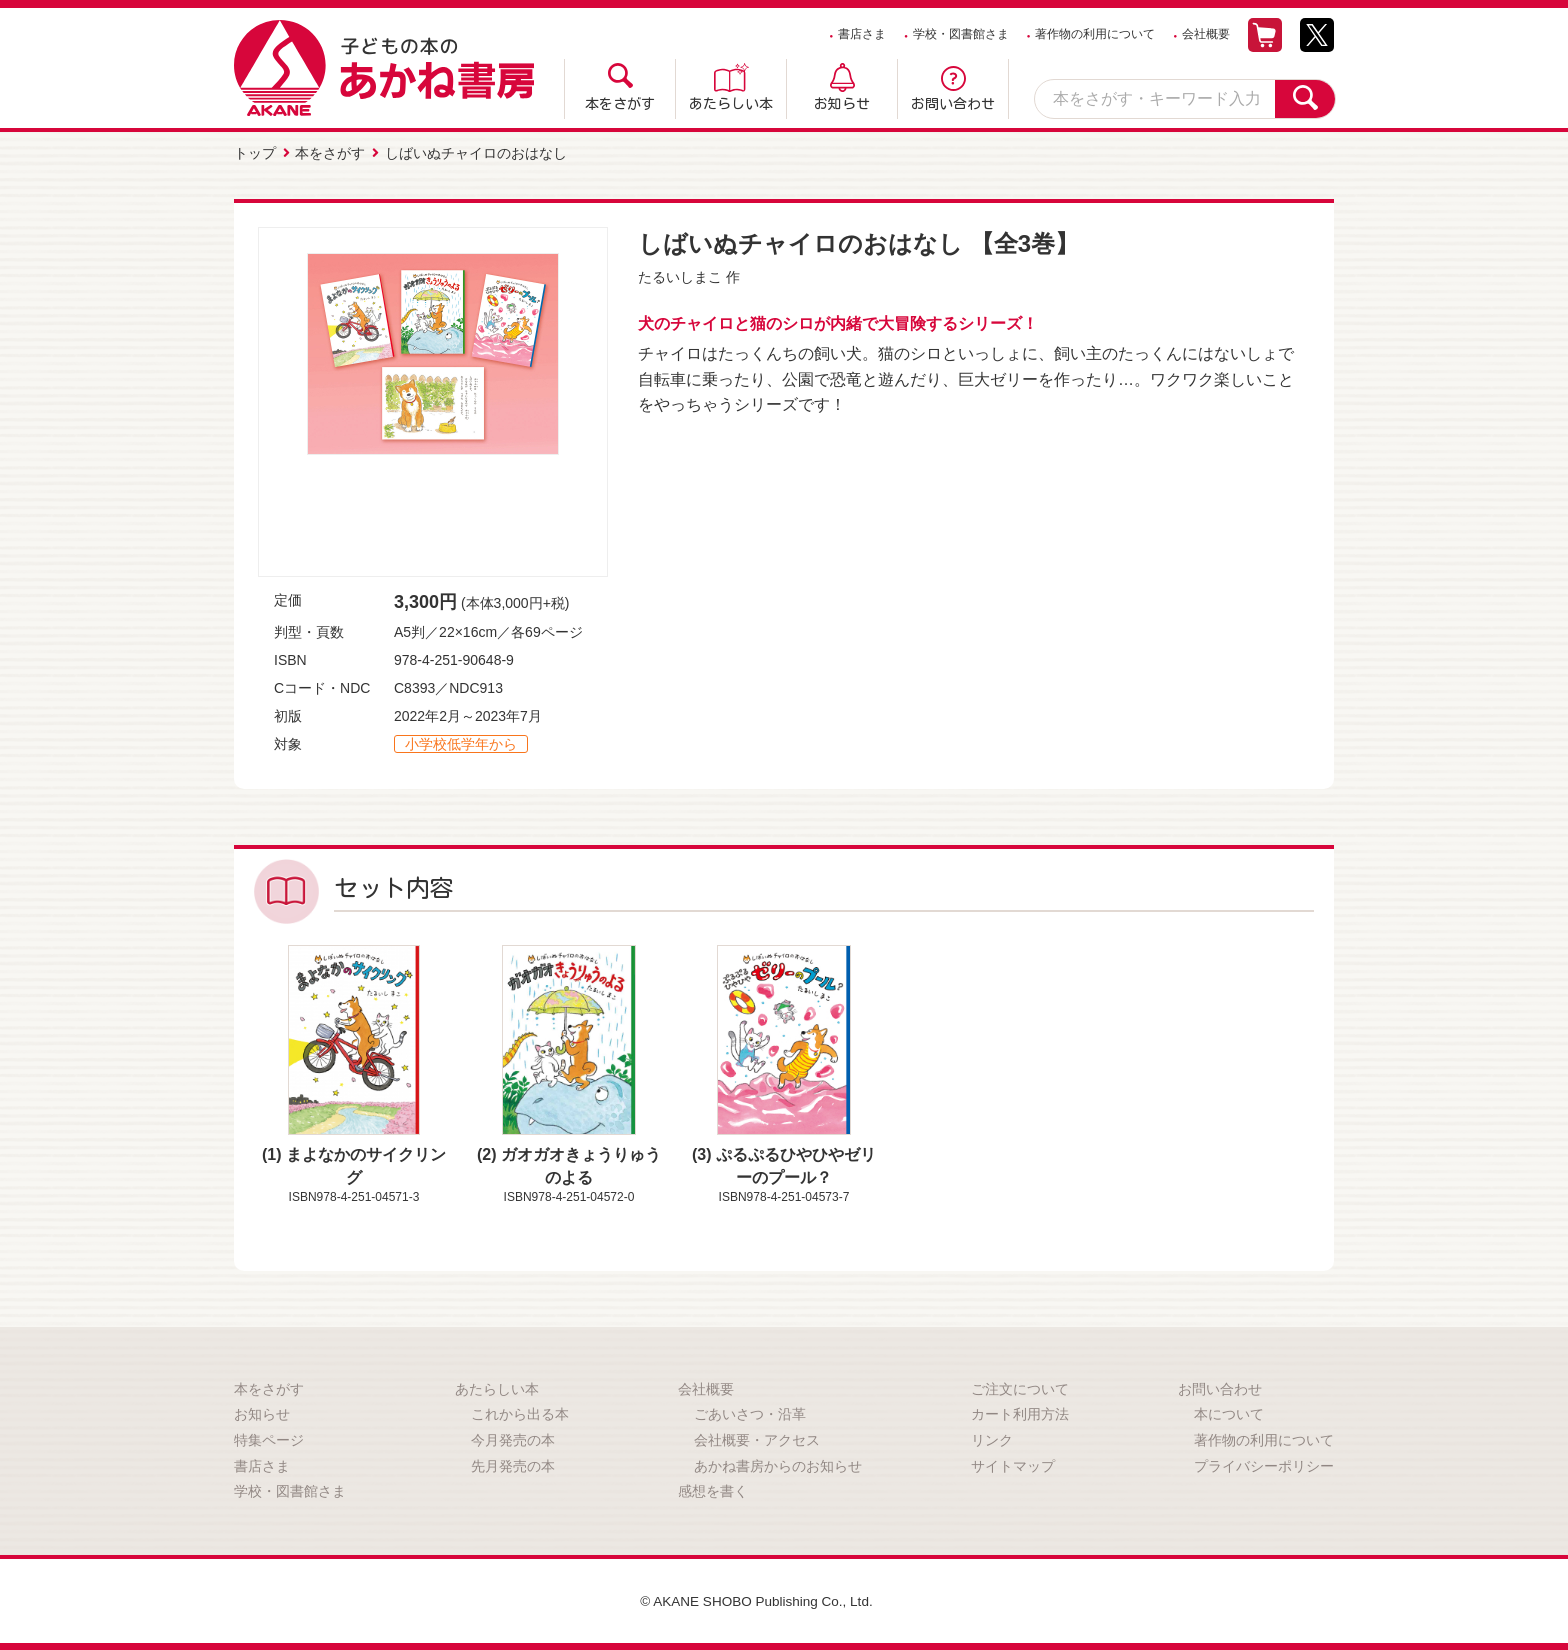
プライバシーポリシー (1264, 1464)
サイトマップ (1013, 1464)
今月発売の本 (513, 1439)
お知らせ (842, 104)
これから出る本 (520, 1413)
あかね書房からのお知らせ (778, 1464)
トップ (255, 153)
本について (1229, 1413)
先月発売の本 (513, 1464)
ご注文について (1020, 1388)
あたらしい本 (731, 104)
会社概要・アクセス (757, 1439)
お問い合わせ (953, 104)
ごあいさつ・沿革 (750, 1413)
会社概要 (1206, 34)
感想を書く (713, 1490)
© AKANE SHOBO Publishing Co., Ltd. (756, 1599)
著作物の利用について (1095, 34)
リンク (992, 1439)
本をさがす (620, 104)
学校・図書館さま (961, 34)
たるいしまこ (680, 276)
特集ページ (269, 1439)
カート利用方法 (1020, 1413)
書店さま (862, 34)
